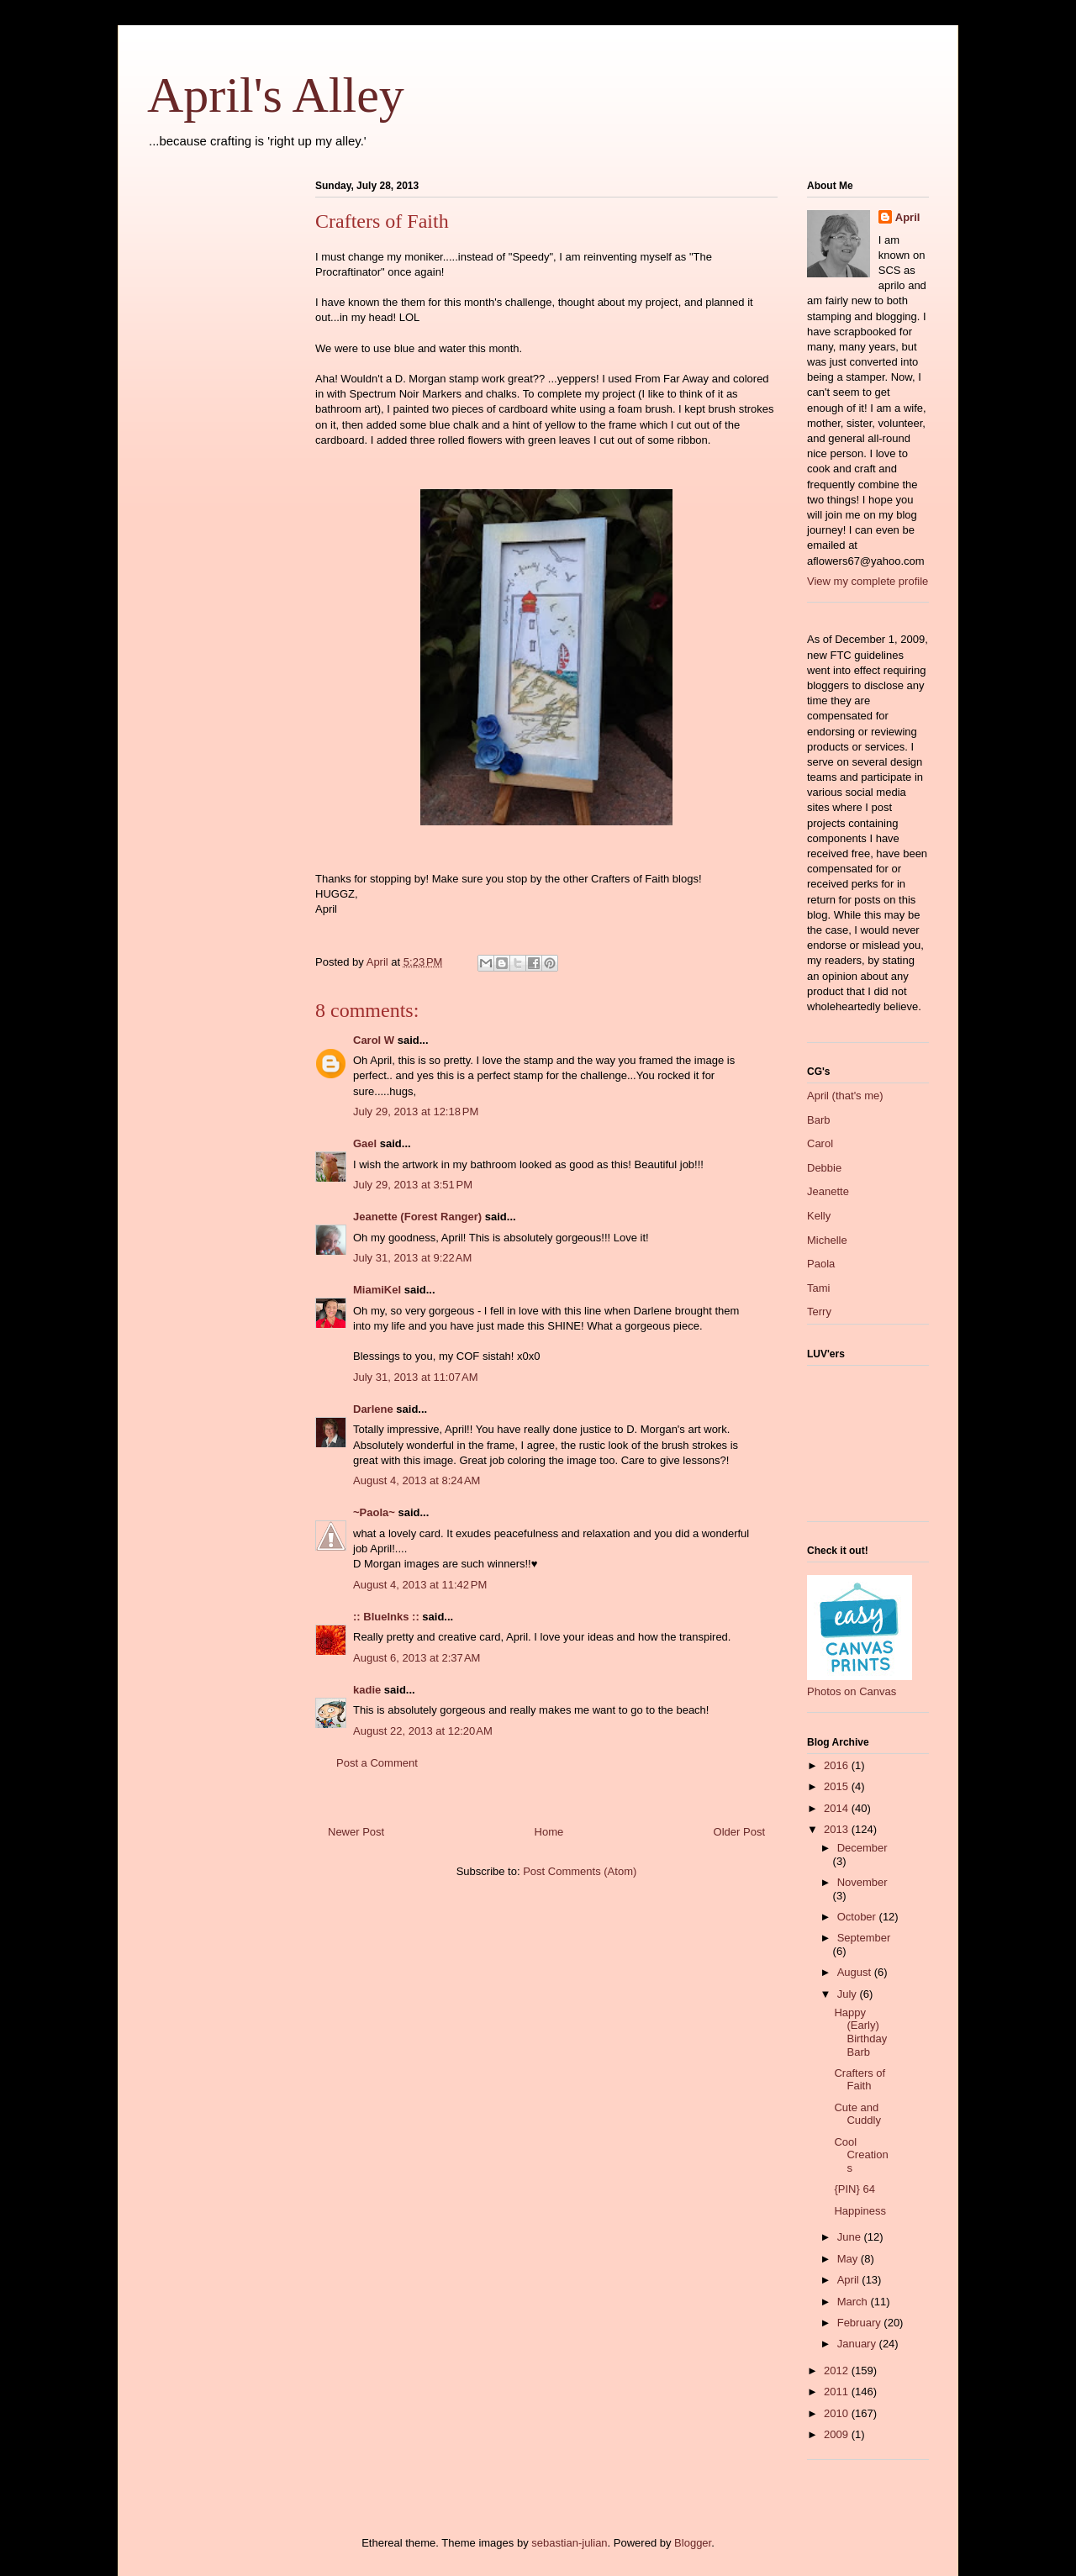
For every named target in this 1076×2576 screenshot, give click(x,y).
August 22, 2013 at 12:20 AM (423, 1731)
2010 (838, 2413)
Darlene (373, 1409)
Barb (818, 1120)
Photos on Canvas (851, 1691)
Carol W (373, 1040)
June (850, 2237)
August (855, 1972)
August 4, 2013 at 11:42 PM (420, 1584)
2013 (838, 1829)
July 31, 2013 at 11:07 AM (415, 1377)
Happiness (859, 2211)
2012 (838, 2370)
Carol (820, 1143)
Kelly (819, 1215)
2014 (838, 1808)
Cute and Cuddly (857, 2114)
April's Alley (275, 95)
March (854, 2301)
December (862, 1847)
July (848, 1994)
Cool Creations (861, 2155)
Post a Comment (377, 1763)
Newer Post (356, 1831)
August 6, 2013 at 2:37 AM (416, 1657)
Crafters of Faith (859, 2080)
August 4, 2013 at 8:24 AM (416, 1480)
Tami (818, 1288)
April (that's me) (845, 1095)
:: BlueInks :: (386, 1616)
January (858, 2343)
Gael (365, 1143)
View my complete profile (867, 581)
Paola (821, 1263)
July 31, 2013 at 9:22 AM (412, 1257)
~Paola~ (374, 1512)
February (860, 2322)
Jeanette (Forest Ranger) (419, 1216)
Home (549, 1831)
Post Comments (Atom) (579, 1871)
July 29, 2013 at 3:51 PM (412, 1184)
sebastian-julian (569, 2542)
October (858, 1916)
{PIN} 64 (854, 2189)
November (862, 1882)
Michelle (827, 1240)
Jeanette (828, 1191)
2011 (838, 2391)
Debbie (824, 1168)
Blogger (692, 2542)
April (907, 217)
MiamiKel (377, 1289)
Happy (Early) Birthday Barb (860, 2032)
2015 (838, 1786)
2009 (838, 2434)
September (864, 1937)
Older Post (739, 1831)
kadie (367, 1689)
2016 (838, 1765)
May (849, 2258)
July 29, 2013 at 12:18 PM (415, 1111)
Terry (819, 1311)
